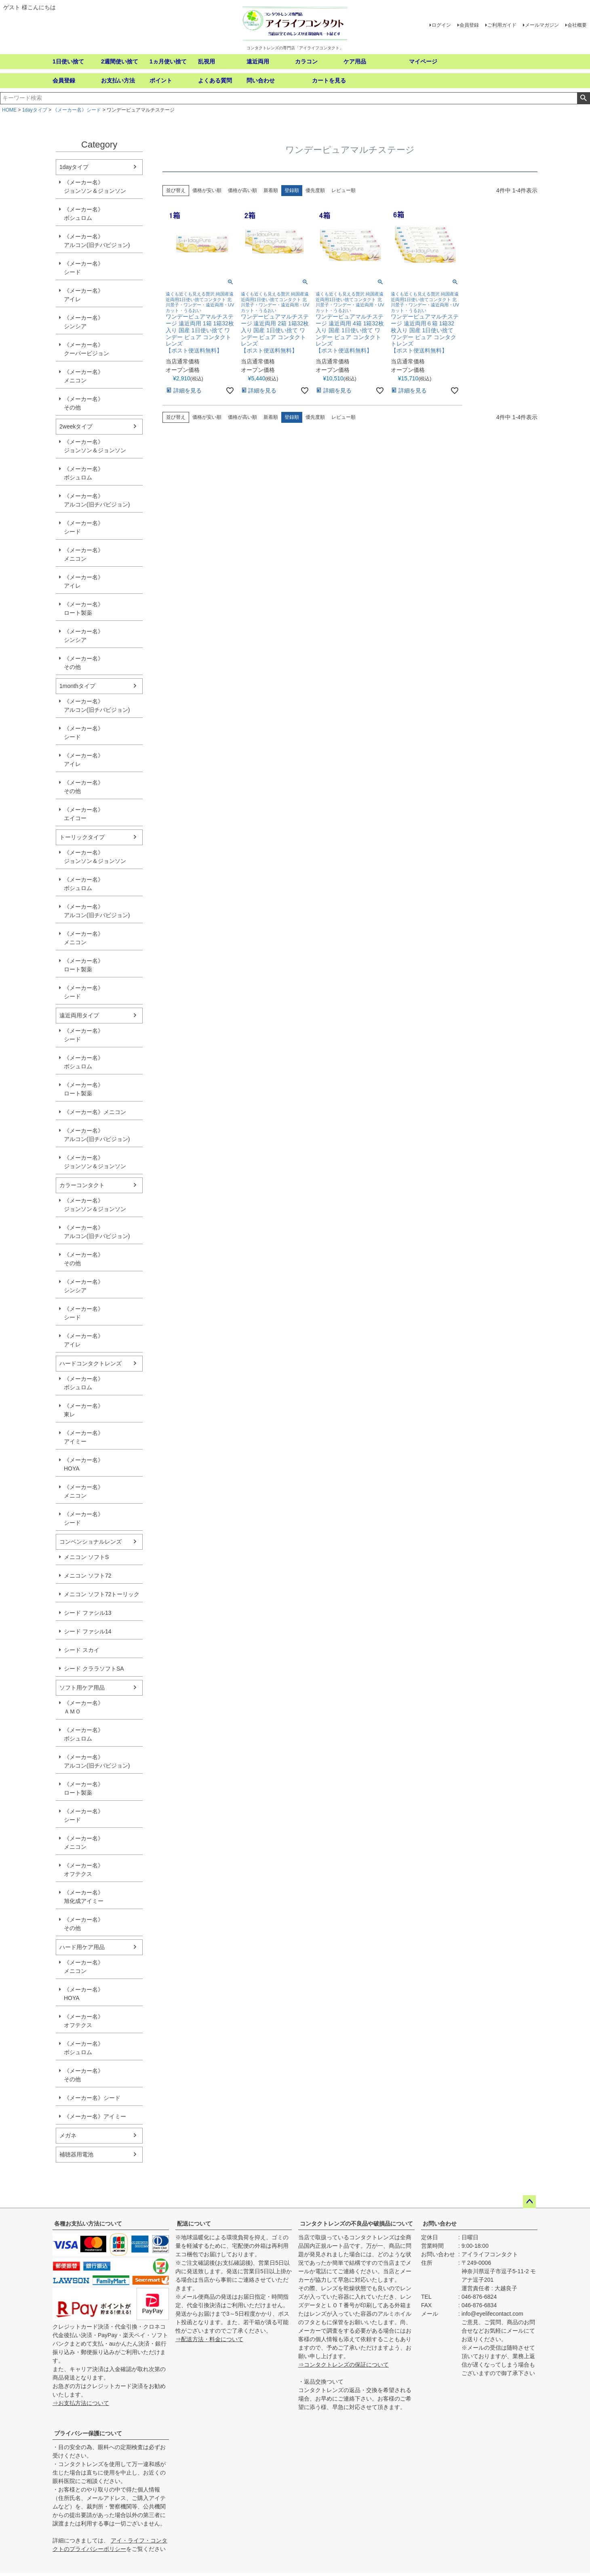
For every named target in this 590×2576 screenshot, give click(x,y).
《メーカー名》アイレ (83, 294)
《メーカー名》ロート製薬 (83, 608)
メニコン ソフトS (86, 1557)
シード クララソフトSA (94, 1668)
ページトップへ (529, 2201)
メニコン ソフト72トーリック (101, 1594)
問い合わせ (261, 80)
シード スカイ (81, 1650)
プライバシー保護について (88, 2433)
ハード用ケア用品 (82, 1947)
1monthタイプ (77, 686)
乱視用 (206, 61)
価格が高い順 (242, 190)
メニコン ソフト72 (87, 1575)
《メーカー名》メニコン (83, 376)
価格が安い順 (206, 190)
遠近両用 (258, 61)
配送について (194, 2223)
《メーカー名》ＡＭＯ (83, 1707)
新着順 (270, 190)
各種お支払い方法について (88, 2223)
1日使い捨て (68, 61)
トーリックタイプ (82, 837)
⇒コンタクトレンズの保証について (343, 2364)
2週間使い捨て (119, 61)
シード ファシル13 (87, 1613)
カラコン (306, 61)
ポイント (161, 80)
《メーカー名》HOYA (83, 1464)
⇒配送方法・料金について (209, 2339)
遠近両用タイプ (79, 1015)
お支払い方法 (118, 80)
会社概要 (577, 25)
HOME (9, 110)
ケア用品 (354, 61)
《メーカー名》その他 (83, 403)
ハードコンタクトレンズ (90, 1363)
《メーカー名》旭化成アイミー (83, 1896)
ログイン (441, 25)
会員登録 (469, 25)
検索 (583, 98)
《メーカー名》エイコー (83, 813)
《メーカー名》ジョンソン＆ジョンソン (95, 186)
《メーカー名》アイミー (83, 1437)
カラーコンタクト (82, 1185)
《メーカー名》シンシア (83, 321)
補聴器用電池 (76, 2154)
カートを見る (329, 80)
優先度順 (315, 190)
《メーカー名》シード (77, 110)
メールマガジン (542, 25)
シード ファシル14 (87, 1631)
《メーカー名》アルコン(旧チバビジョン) (97, 240)
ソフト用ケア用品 (82, 1687)
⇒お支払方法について (81, 2403)
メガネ (67, 2135)
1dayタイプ (34, 110)
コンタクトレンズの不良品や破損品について (356, 2223)
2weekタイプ (76, 426)
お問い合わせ (440, 2223)
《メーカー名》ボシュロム (83, 213)
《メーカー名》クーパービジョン (86, 349)
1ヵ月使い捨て (168, 61)
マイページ (423, 61)
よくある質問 (215, 80)
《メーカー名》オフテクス (83, 1869)
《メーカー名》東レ (83, 1410)
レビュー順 (343, 190)
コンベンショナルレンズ (90, 1541)
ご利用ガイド (501, 25)
